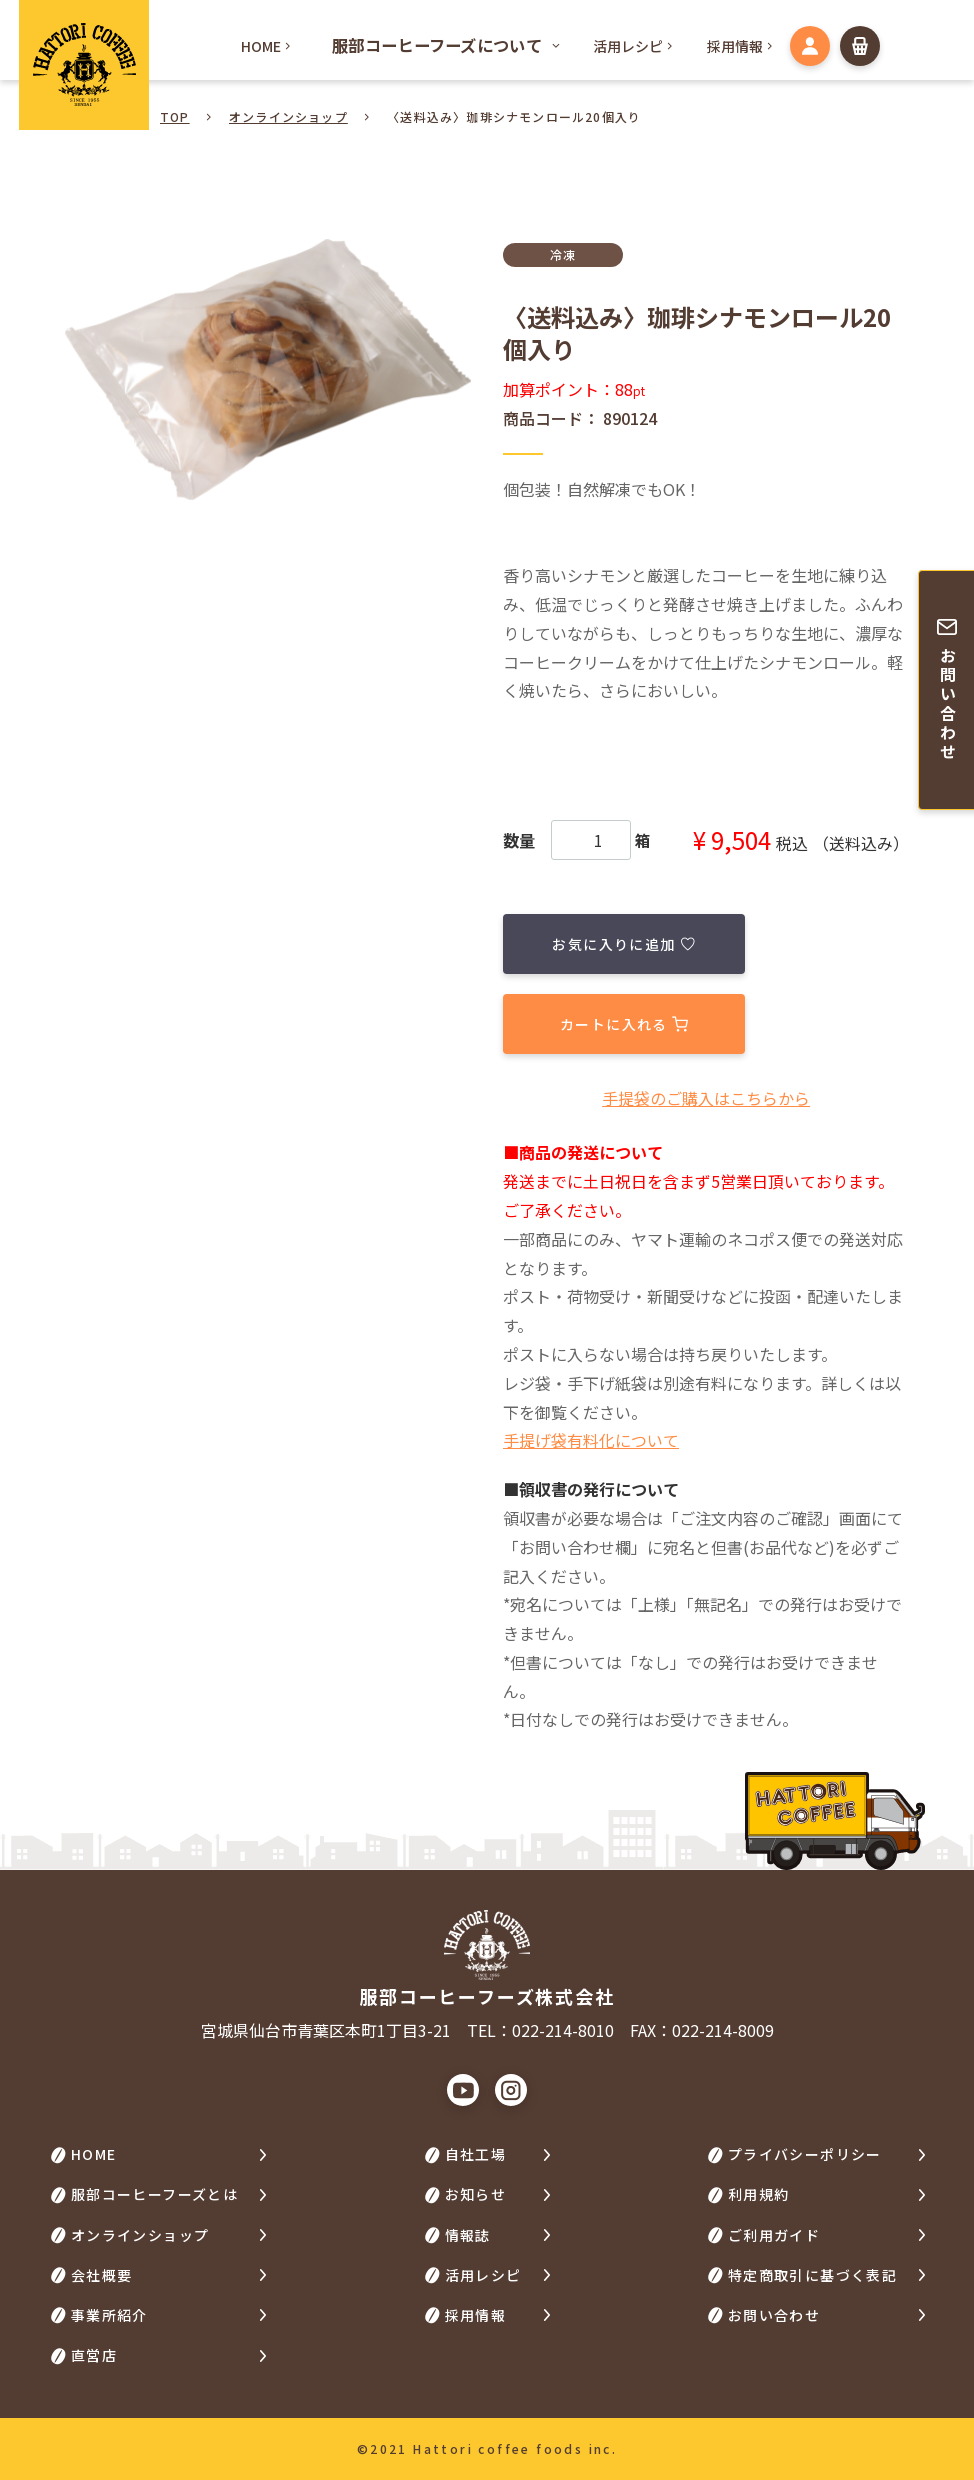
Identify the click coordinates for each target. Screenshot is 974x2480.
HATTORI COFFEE (84, 65)
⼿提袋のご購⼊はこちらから (706, 1097)
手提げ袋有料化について (591, 1440)
